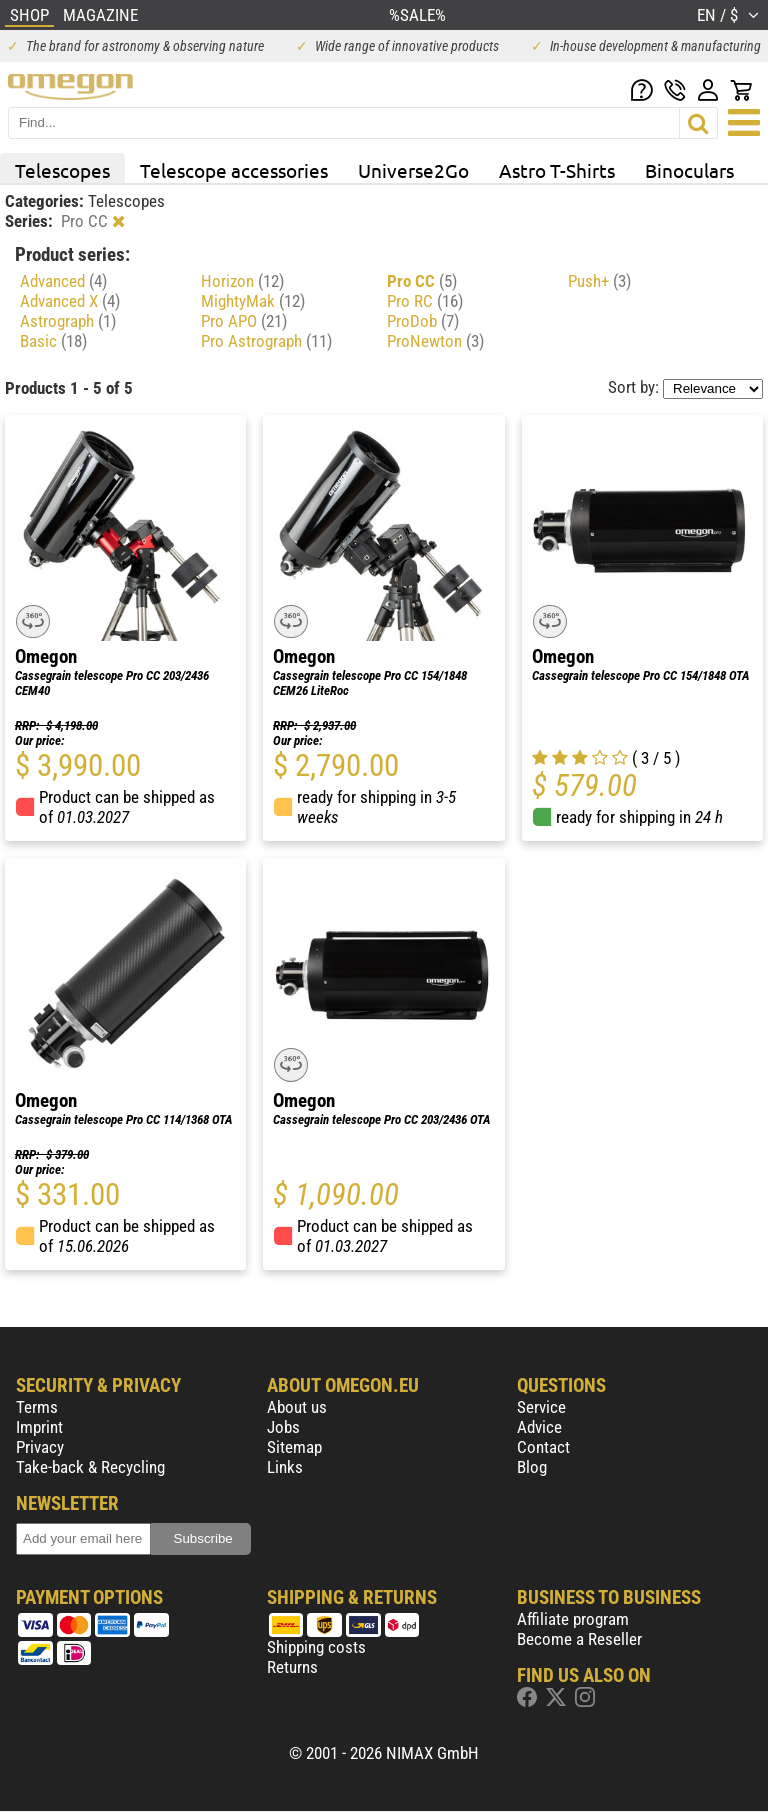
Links (285, 1467)
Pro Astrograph (266, 341)
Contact (543, 1447)
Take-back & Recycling (90, 1467)
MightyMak (253, 301)
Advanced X (70, 301)
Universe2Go (413, 170)
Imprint (39, 1427)
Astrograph (68, 321)
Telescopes (62, 170)
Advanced (63, 281)
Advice (539, 1427)
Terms (37, 1407)
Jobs (283, 1427)
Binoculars (689, 170)
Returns (292, 1667)
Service (541, 1407)
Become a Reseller (579, 1639)
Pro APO (244, 321)
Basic (53, 341)
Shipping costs (316, 1647)
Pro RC (425, 301)
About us (297, 1407)
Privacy (40, 1447)
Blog (532, 1467)
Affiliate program (573, 1619)
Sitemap (294, 1447)
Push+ (599, 281)
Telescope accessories (234, 170)
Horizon (242, 281)
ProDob (423, 321)
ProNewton (435, 341)
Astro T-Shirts (557, 170)
